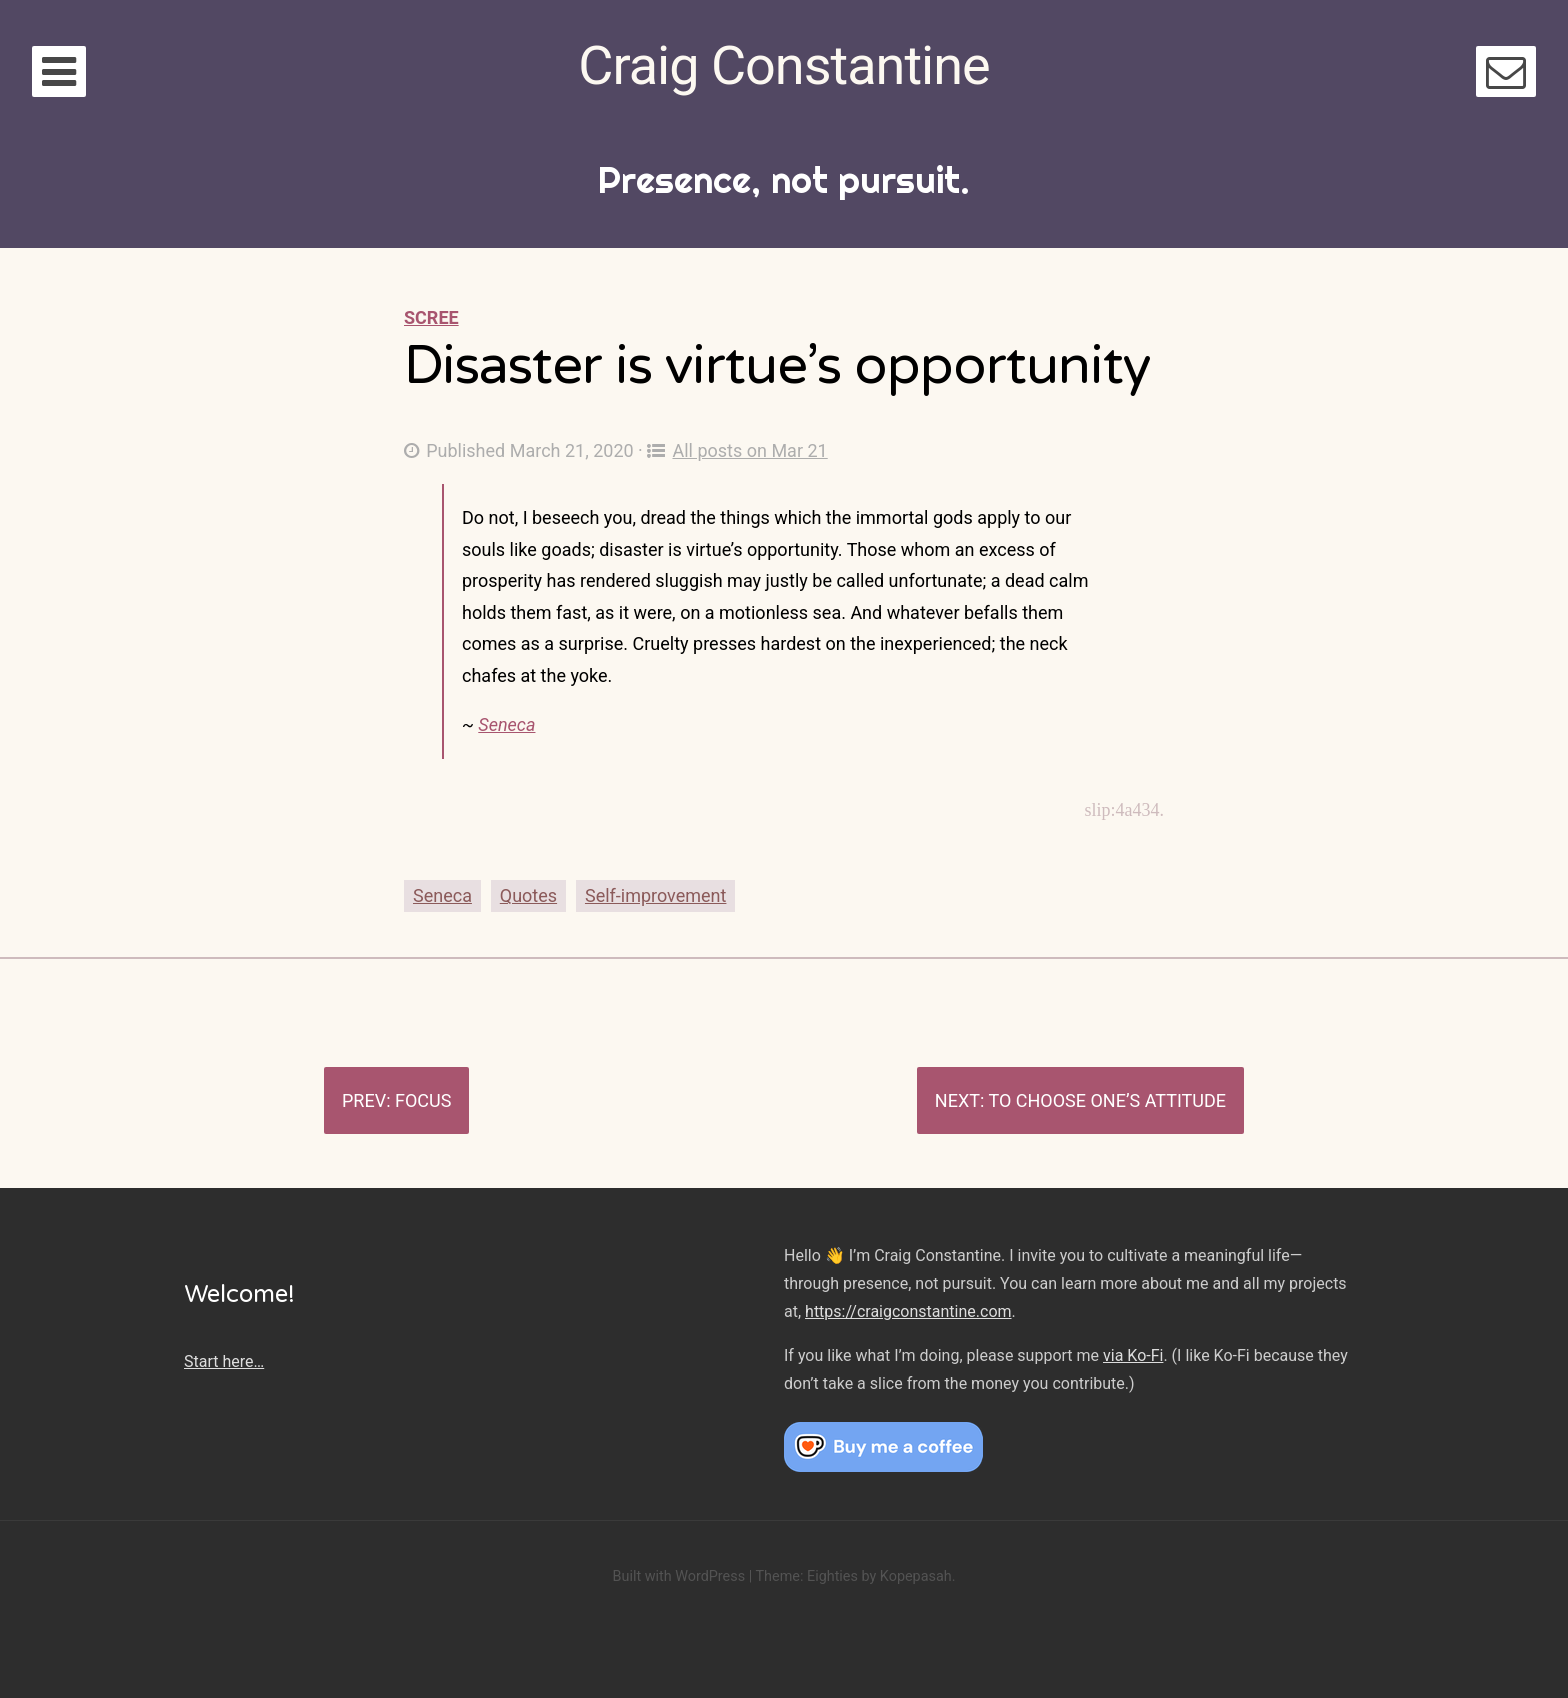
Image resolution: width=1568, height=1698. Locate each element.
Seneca (506, 724)
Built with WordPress (678, 1576)
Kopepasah (916, 1576)
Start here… (224, 1361)
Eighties (832, 1576)
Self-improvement (655, 895)
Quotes (528, 895)
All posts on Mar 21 (737, 450)
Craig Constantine (783, 65)
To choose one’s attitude (1107, 1100)
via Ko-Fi (1133, 1355)
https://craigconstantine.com (908, 1311)
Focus (423, 1100)
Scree (431, 317)
